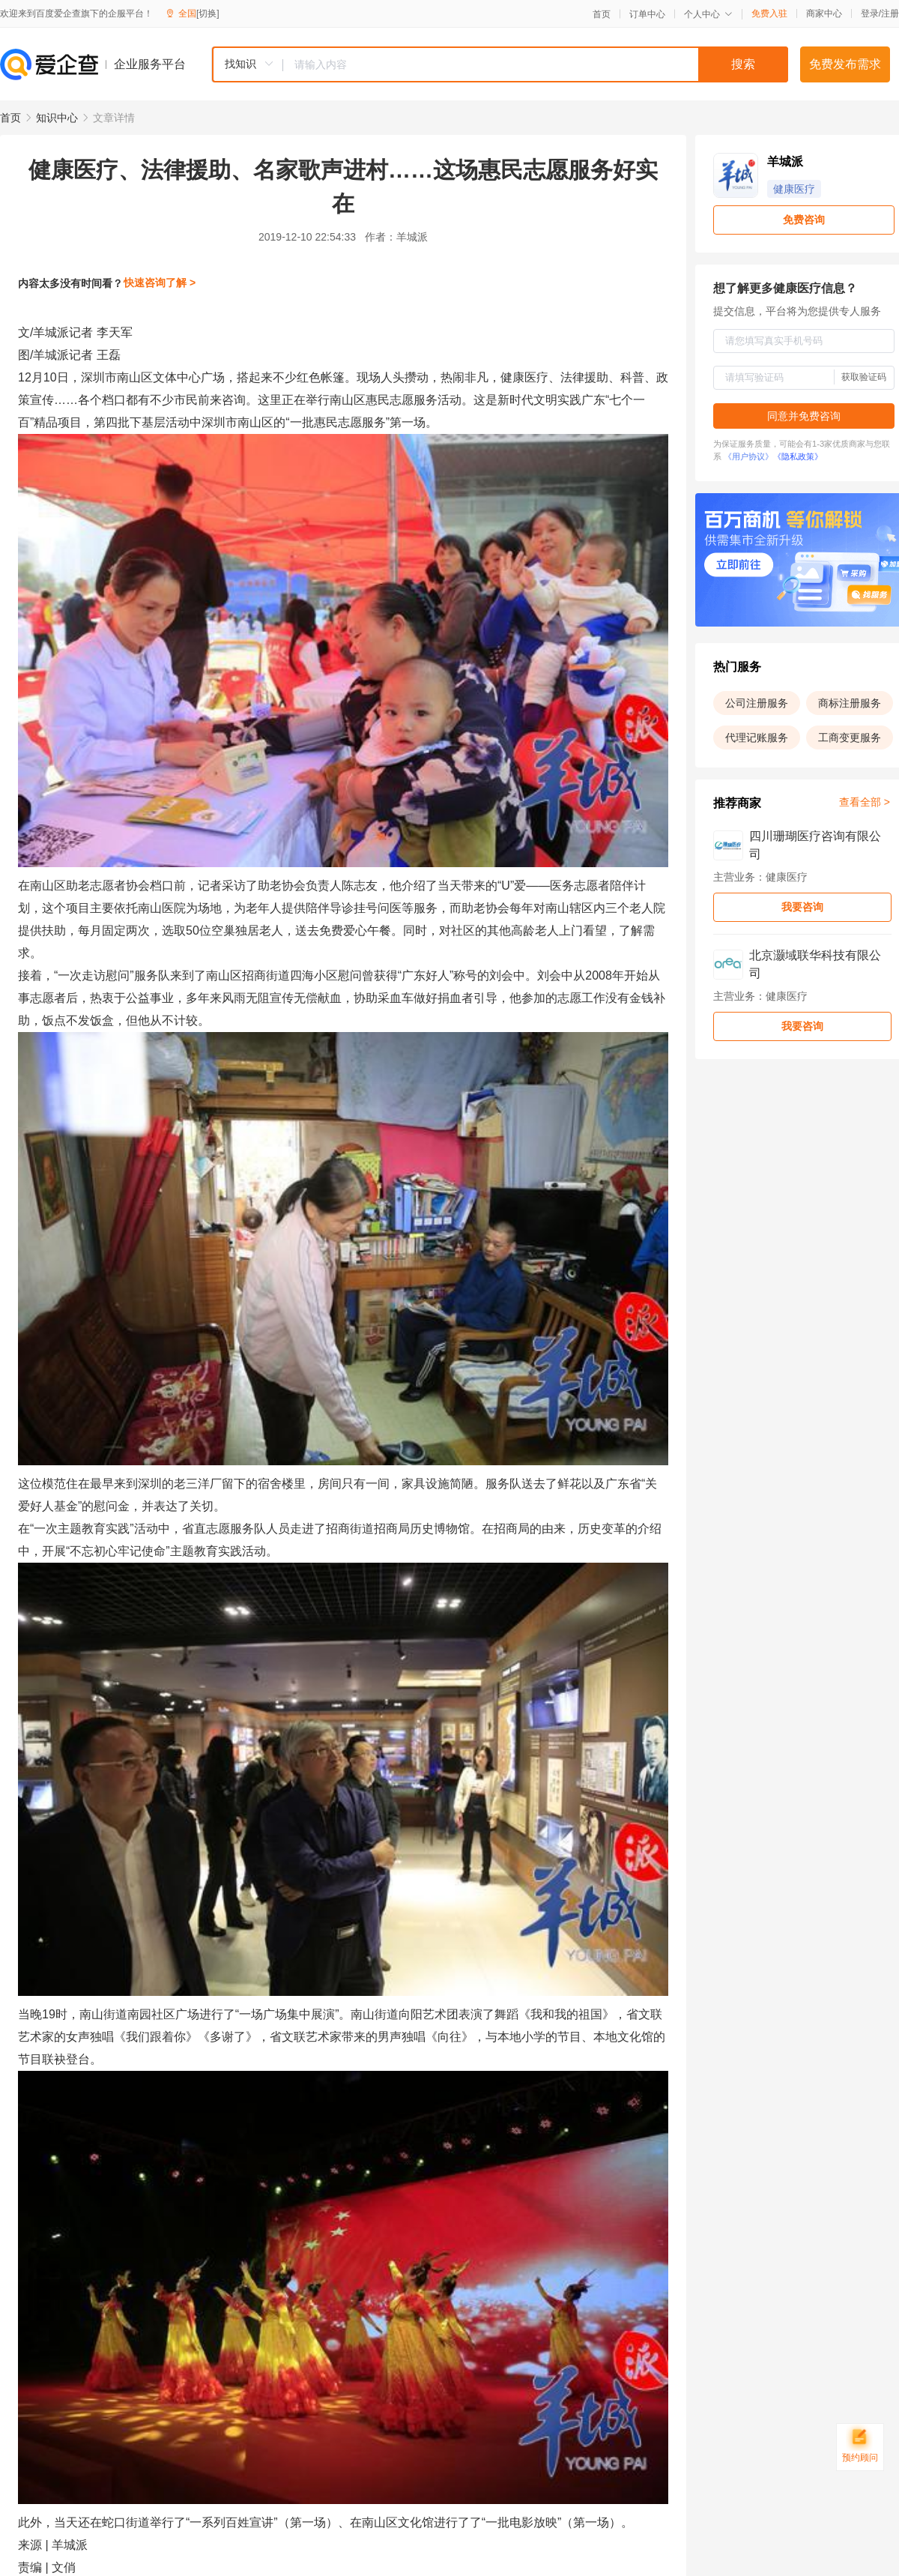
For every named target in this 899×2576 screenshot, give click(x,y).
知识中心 (57, 117)
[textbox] (535, 64)
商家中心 (824, 13)
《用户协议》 (748, 456)
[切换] (208, 13)
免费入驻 (769, 13)
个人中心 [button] (708, 14)
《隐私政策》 (798, 456)
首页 (602, 14)
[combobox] (499, 64)
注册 (890, 13)
